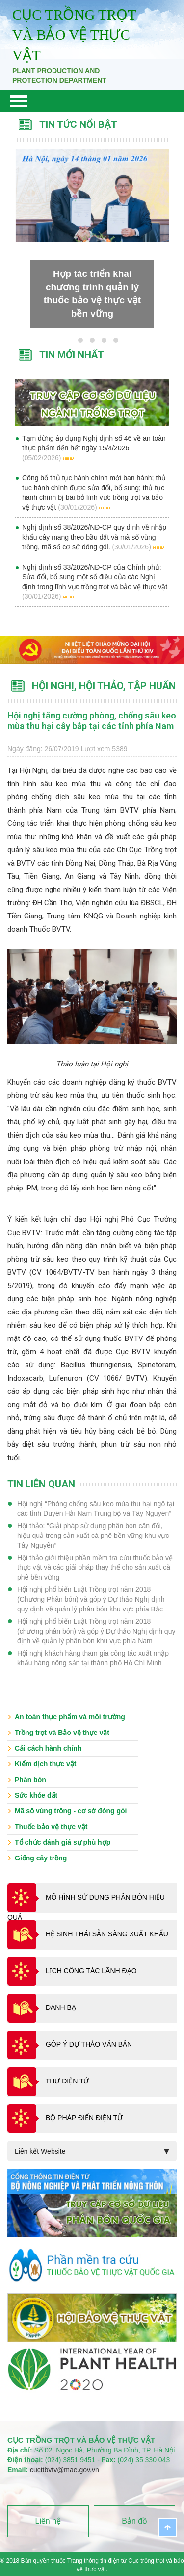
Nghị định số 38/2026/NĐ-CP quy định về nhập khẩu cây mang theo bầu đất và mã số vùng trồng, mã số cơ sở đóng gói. (94, 537)
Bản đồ (134, 2521)
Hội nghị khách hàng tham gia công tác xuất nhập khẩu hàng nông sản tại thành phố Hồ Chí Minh (93, 1658)
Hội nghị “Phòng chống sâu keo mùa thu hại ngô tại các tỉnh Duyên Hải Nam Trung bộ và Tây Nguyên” (95, 1508)
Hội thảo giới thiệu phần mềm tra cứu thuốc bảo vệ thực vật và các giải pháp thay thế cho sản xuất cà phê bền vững (95, 1567)
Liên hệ (48, 2521)
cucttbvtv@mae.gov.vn (64, 2470)
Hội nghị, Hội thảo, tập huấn (104, 686)
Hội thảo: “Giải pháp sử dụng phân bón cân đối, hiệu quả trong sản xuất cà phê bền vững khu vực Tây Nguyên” (93, 1535)
